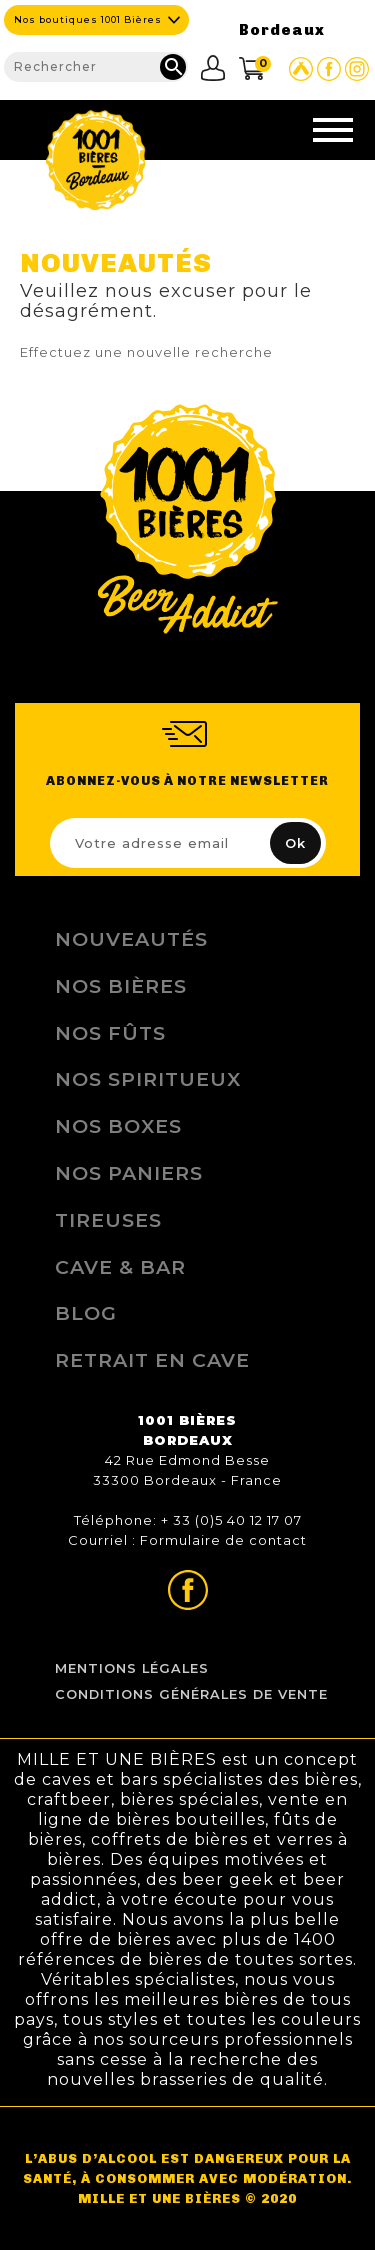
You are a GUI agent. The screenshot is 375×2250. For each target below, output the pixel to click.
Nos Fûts (110, 1033)
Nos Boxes (118, 1126)
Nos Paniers (129, 1173)
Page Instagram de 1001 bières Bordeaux (357, 69)
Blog (86, 1313)
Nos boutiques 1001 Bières (88, 19)
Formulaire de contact (223, 1540)
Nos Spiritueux (148, 1079)
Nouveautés (131, 939)
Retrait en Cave (152, 1360)
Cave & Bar (120, 1267)
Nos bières (121, 986)
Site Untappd (301, 69)
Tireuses (108, 1220)
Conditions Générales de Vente (191, 1694)
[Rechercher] (96, 67)
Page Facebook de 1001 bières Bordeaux (329, 69)
